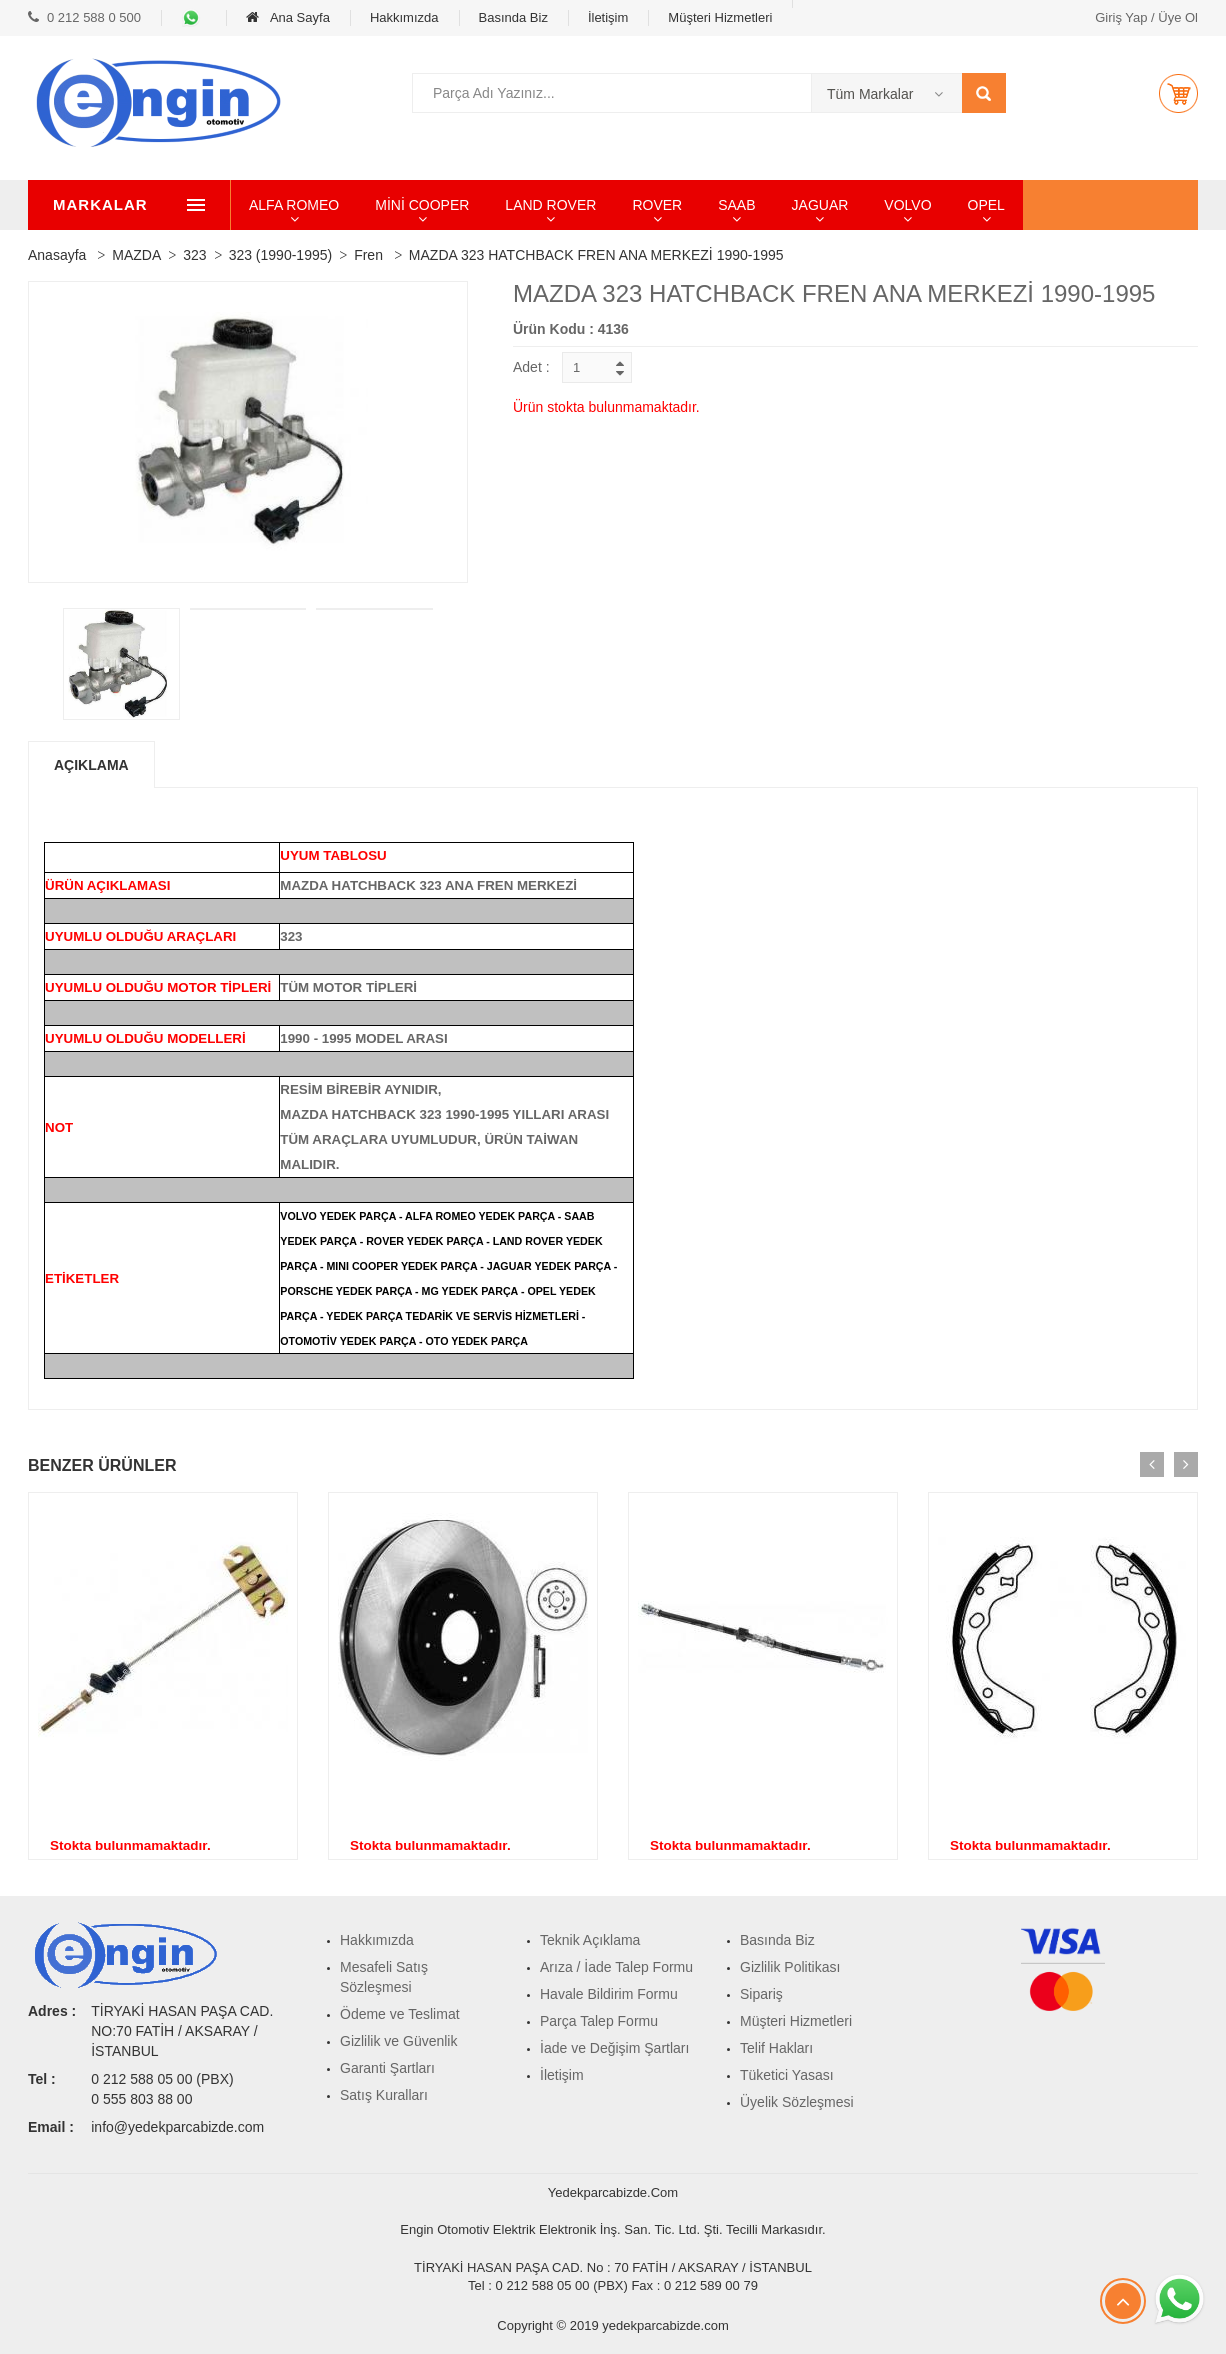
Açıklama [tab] (91, 765)
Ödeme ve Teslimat (400, 2014)
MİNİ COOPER (490, 205)
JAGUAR (888, 205)
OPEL (1054, 205)
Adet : (531, 367)
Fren (368, 255)
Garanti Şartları (387, 2068)
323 (194, 255)
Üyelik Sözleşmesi (797, 2102)
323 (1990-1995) (281, 255)
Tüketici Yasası (787, 2075)
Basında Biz (513, 17)
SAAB (804, 205)
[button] (1178, 93)
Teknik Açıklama (590, 1940)
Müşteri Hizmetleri (720, 17)
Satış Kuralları (384, 2095)
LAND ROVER (618, 205)
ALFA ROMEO (362, 205)
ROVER (725, 205)
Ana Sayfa (288, 17)
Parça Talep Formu (599, 2021)
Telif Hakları (776, 2048)
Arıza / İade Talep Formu (616, 1967)
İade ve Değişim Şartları (614, 2048)
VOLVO (975, 205)
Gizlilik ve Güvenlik (398, 2041)
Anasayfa (57, 255)
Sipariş (761, 1994)
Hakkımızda (404, 17)
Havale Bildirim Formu (609, 1994)
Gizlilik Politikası (790, 1967)
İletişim (608, 17)
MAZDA (136, 255)
